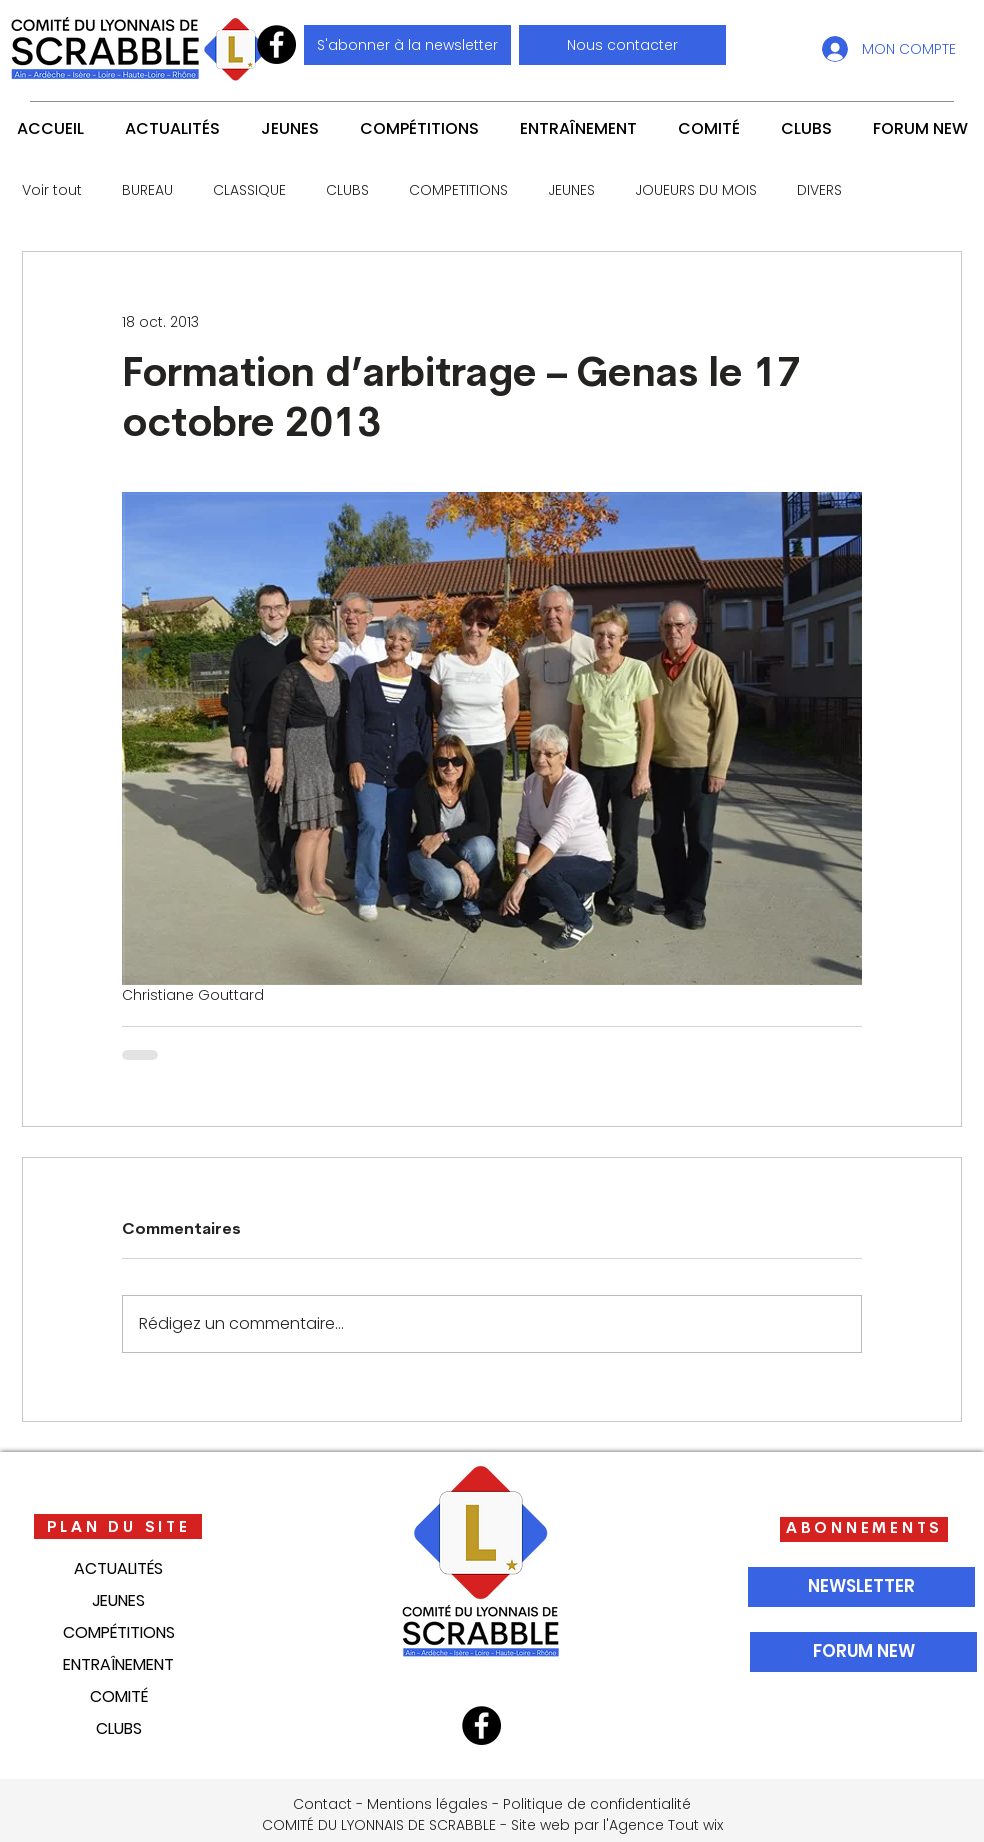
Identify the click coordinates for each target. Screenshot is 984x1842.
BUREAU (147, 190)
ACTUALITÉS (118, 1568)
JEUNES (571, 190)
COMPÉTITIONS (119, 1632)
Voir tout (52, 190)
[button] (622, 45)
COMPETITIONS (458, 190)
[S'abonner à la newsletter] (407, 45)
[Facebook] (276, 44)
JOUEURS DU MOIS (696, 190)
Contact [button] (322, 1804)
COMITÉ (119, 1696)
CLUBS (347, 190)
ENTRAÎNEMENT (118, 1664)
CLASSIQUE (249, 190)
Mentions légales (427, 1804)
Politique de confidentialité (597, 1804)
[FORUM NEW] (863, 1652)
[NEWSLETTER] (861, 1587)
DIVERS (819, 190)
